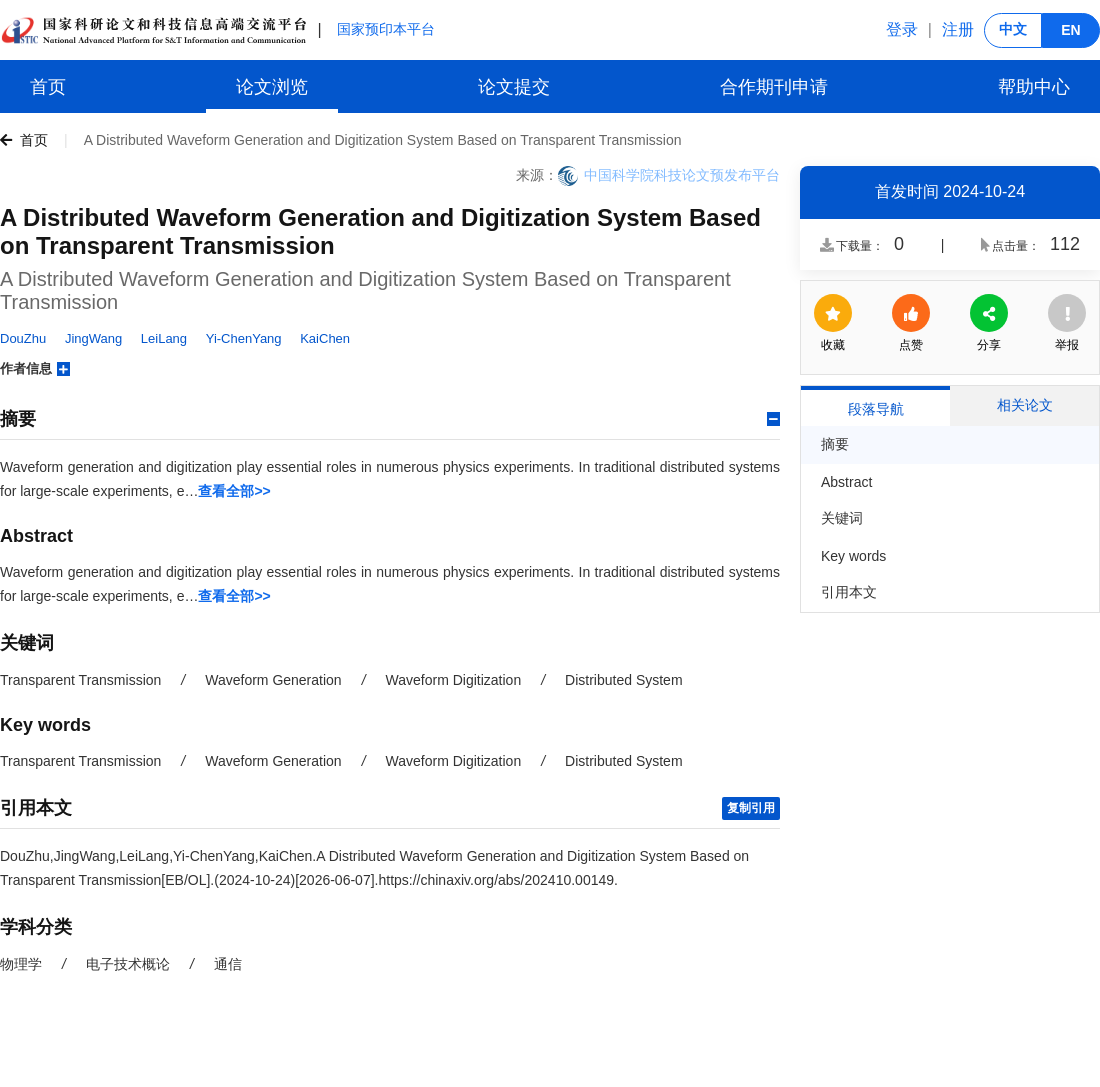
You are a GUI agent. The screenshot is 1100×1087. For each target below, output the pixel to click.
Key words (853, 556)
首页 (48, 87)
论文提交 (514, 87)
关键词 (842, 518)
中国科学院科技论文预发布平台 (682, 175)
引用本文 (849, 592)
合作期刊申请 (774, 87)
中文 (1013, 29)
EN (1070, 30)
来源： (537, 175)
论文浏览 (272, 87)
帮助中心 (1034, 87)
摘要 (835, 444)
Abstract (846, 482)
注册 (958, 29)
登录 (902, 29)
